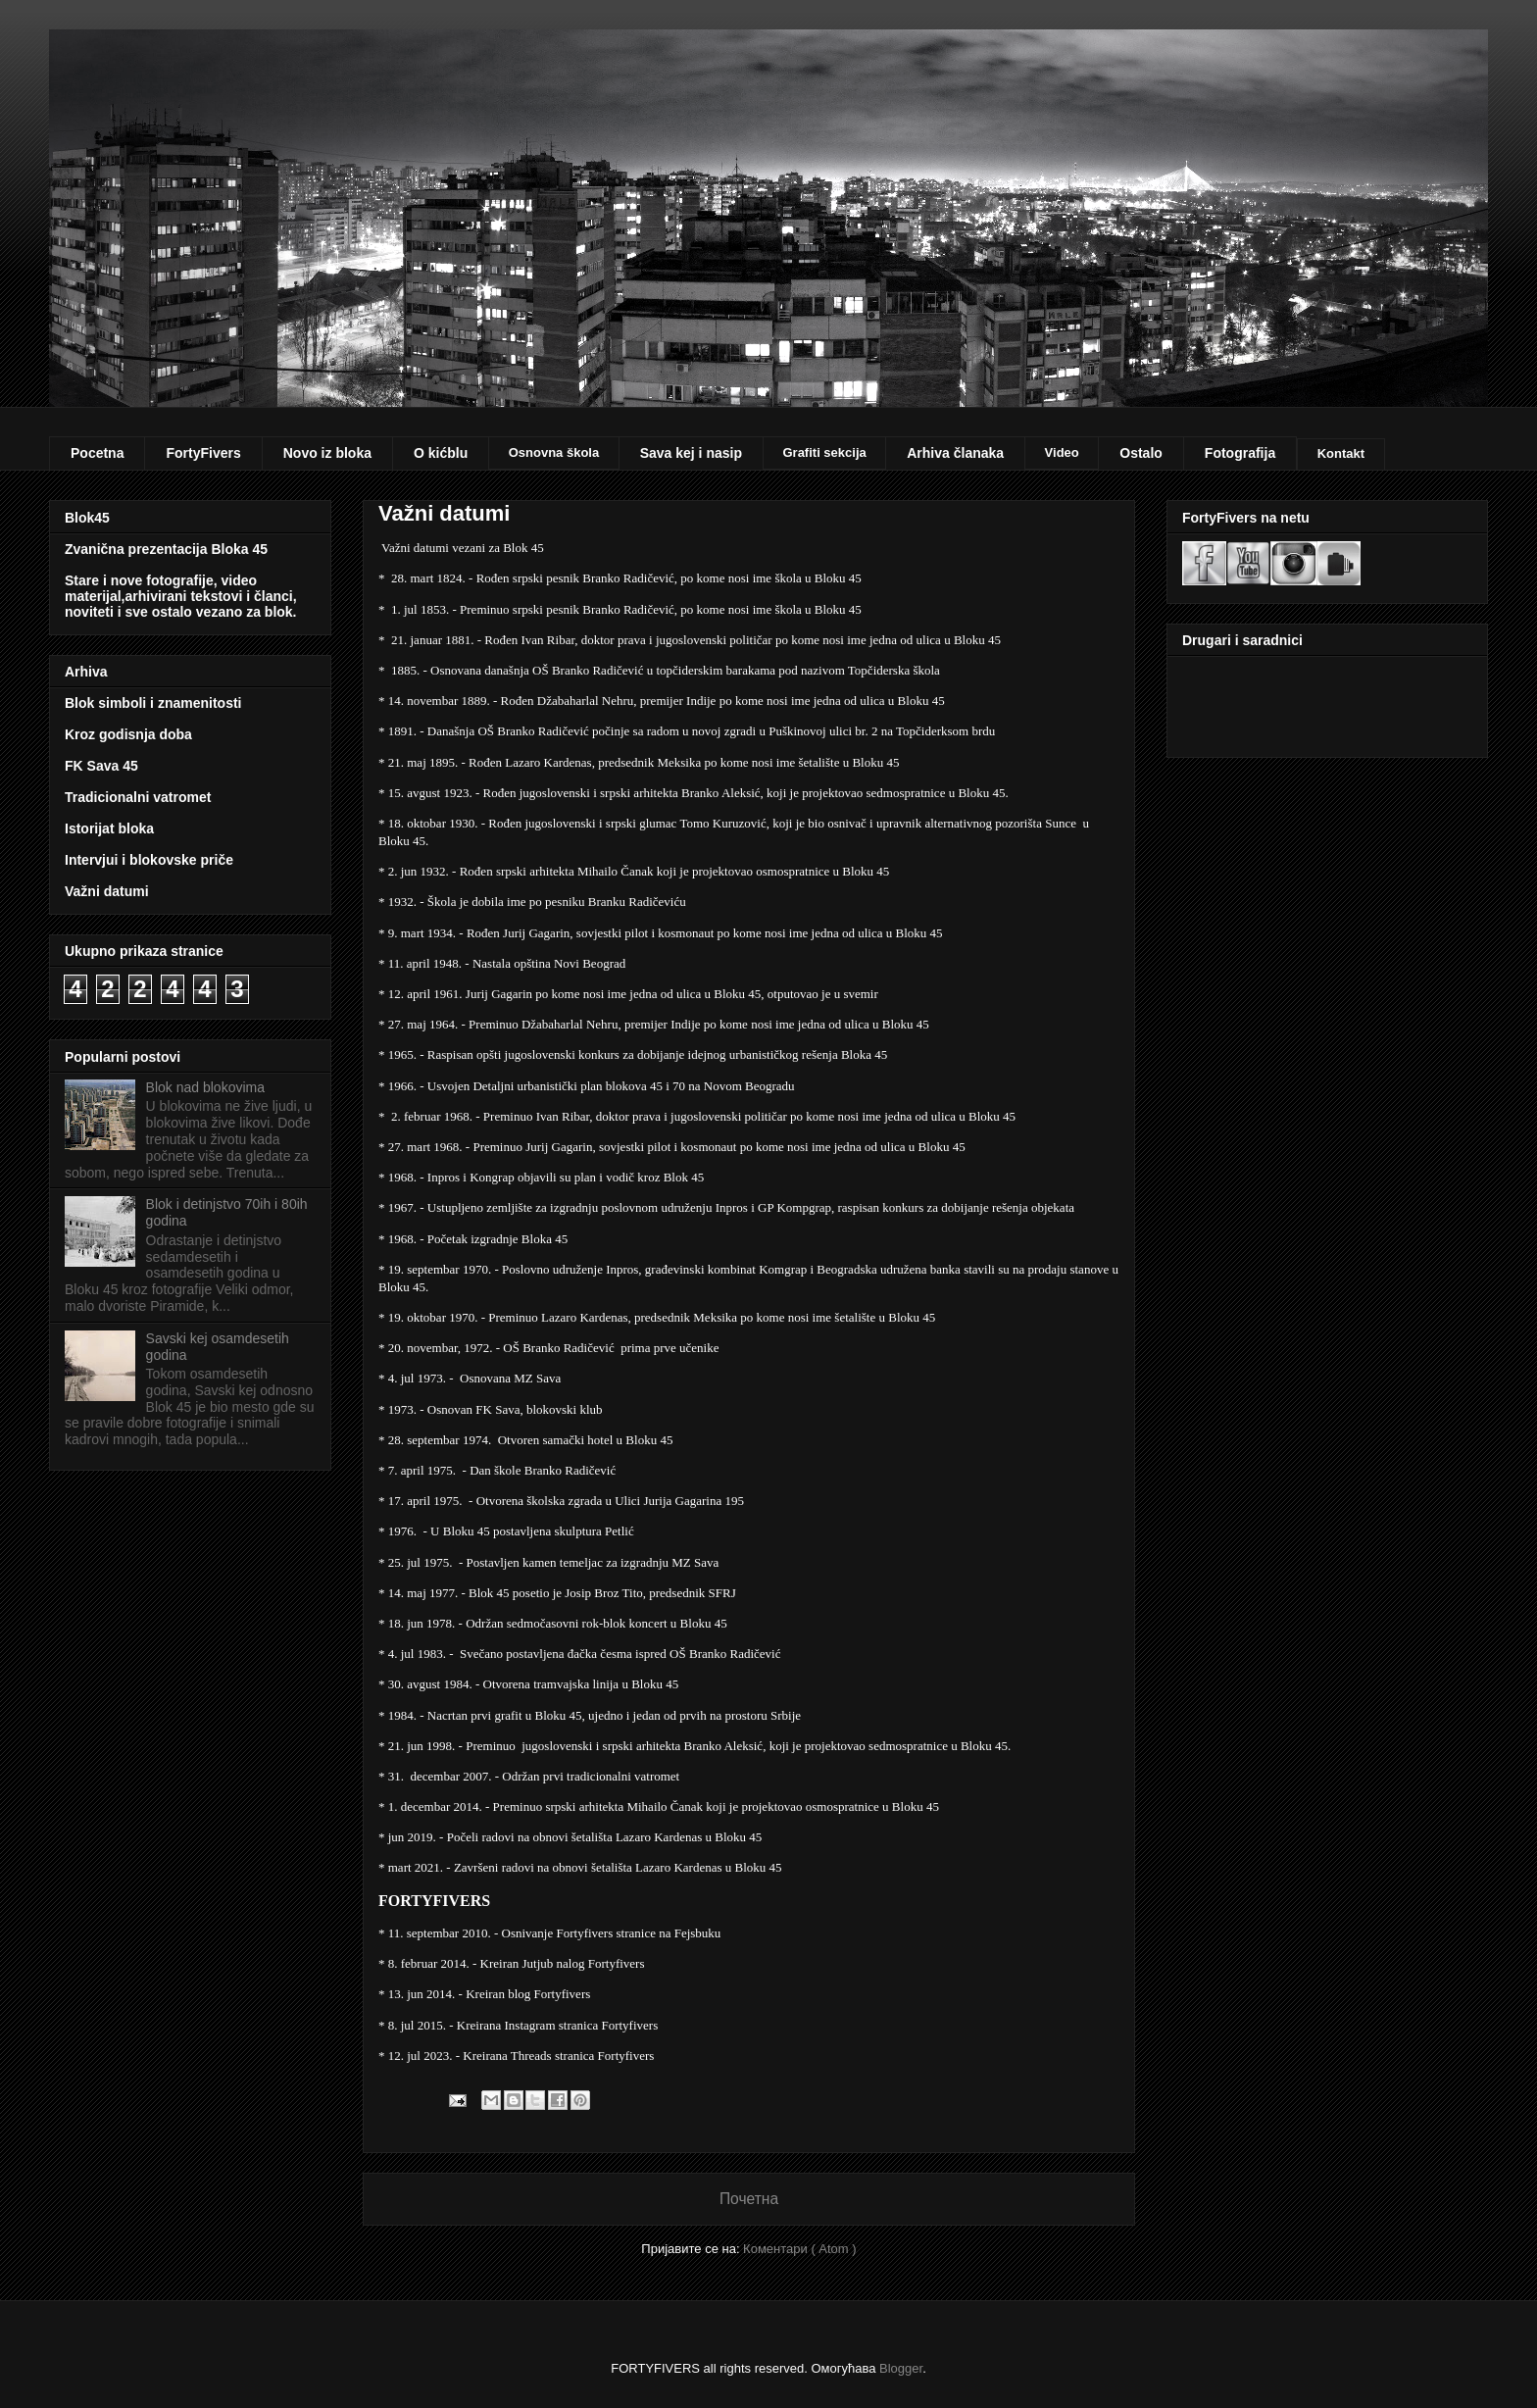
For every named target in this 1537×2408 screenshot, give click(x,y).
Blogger (900, 2368)
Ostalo (1141, 453)
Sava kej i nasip (691, 453)
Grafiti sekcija (824, 452)
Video (1062, 452)
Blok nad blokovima (205, 1087)
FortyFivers (203, 453)
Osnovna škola (554, 452)
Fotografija (1240, 453)
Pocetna (97, 453)
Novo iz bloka (327, 453)
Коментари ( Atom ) (800, 2248)
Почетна (748, 2198)
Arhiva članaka (955, 453)
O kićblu (441, 453)
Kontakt (1340, 453)
